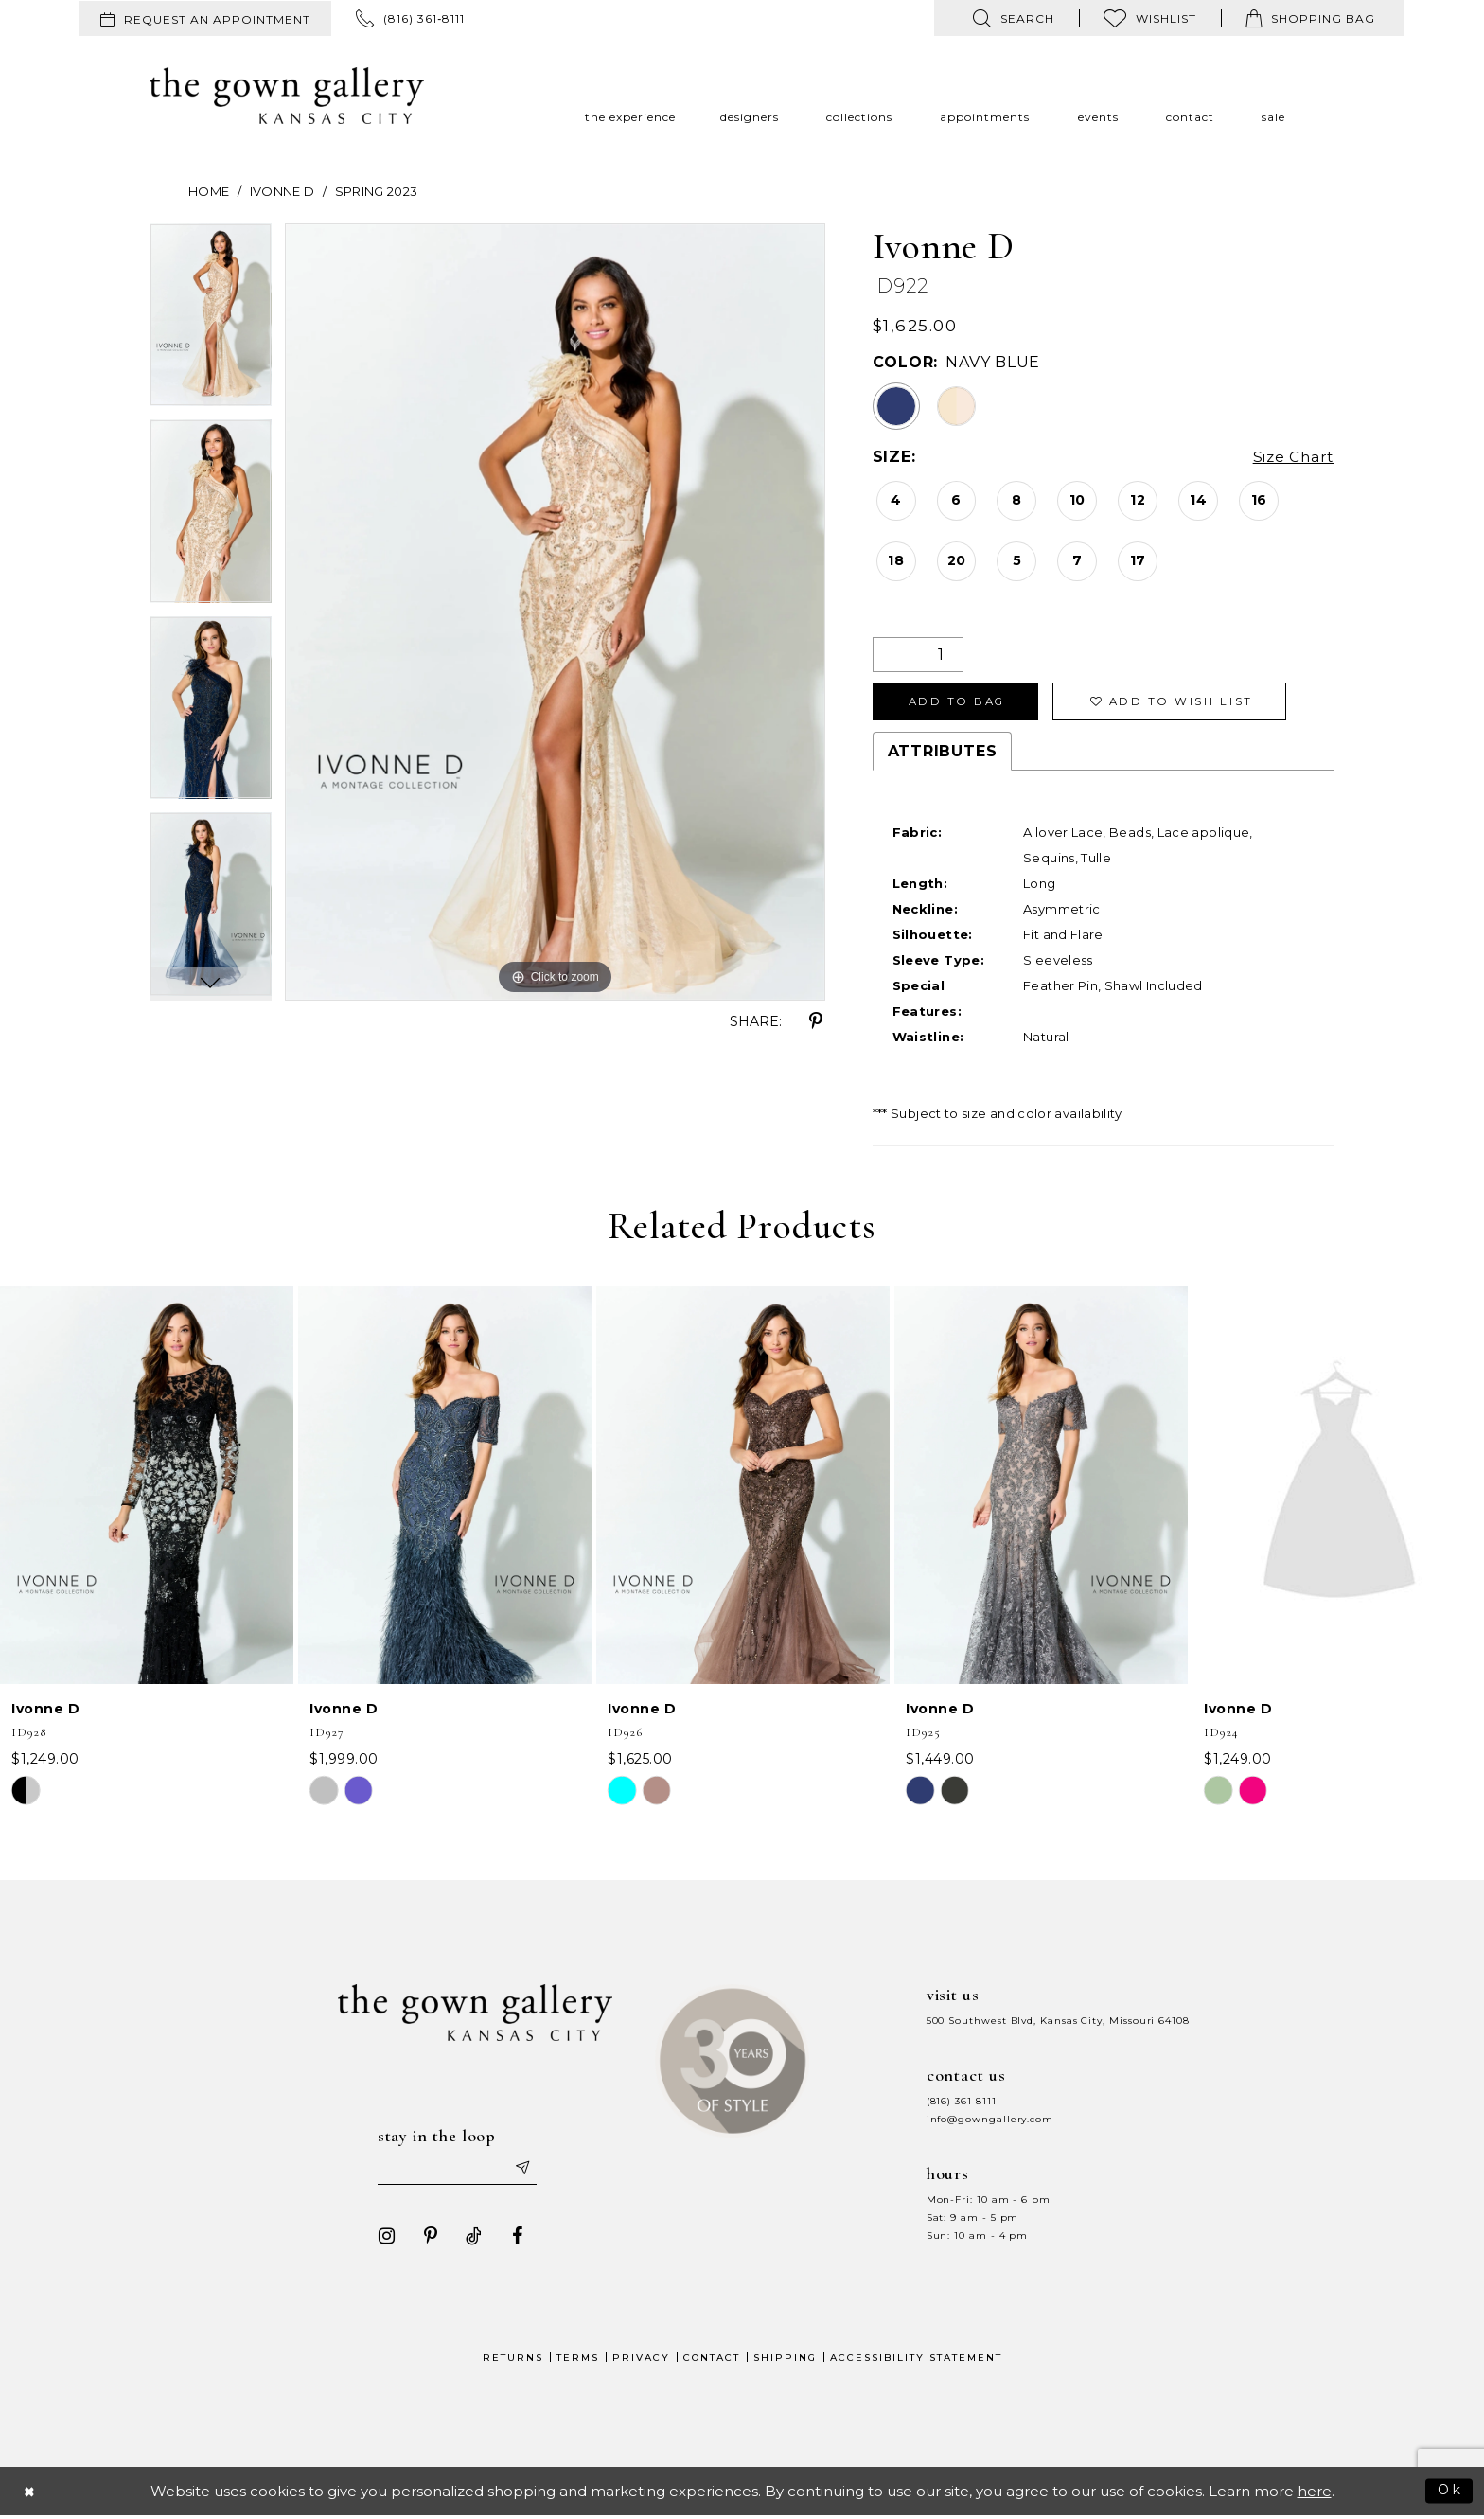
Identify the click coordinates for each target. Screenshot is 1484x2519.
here (1315, 2495)
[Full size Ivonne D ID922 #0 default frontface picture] (555, 612)
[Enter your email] (457, 2171)
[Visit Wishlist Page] (1150, 18)
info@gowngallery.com (990, 2122)
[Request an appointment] (205, 18)
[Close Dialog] (30, 2494)
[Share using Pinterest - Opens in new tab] (815, 1021)
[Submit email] (524, 2171)
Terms (577, 2361)
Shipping (785, 2361)
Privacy (641, 2361)
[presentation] (146, 1488)
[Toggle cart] (1310, 18)
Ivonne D (282, 191)
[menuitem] (205, 18)
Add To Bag (961, 703)
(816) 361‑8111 (962, 2104)
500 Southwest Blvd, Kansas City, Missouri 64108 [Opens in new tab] (1058, 2023)
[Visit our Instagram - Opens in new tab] (383, 2239)
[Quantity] (918, 654)
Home (208, 191)
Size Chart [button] (1291, 458)
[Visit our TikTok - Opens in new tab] (470, 2239)
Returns (513, 2361)
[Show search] (1013, 18)
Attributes (943, 754)
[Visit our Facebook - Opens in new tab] (513, 2239)
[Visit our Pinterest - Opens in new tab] (426, 2239)
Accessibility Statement (916, 2361)
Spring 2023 (376, 191)
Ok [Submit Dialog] (1449, 2494)
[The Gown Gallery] (287, 95)
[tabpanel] (211, 321)
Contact (711, 2361)
